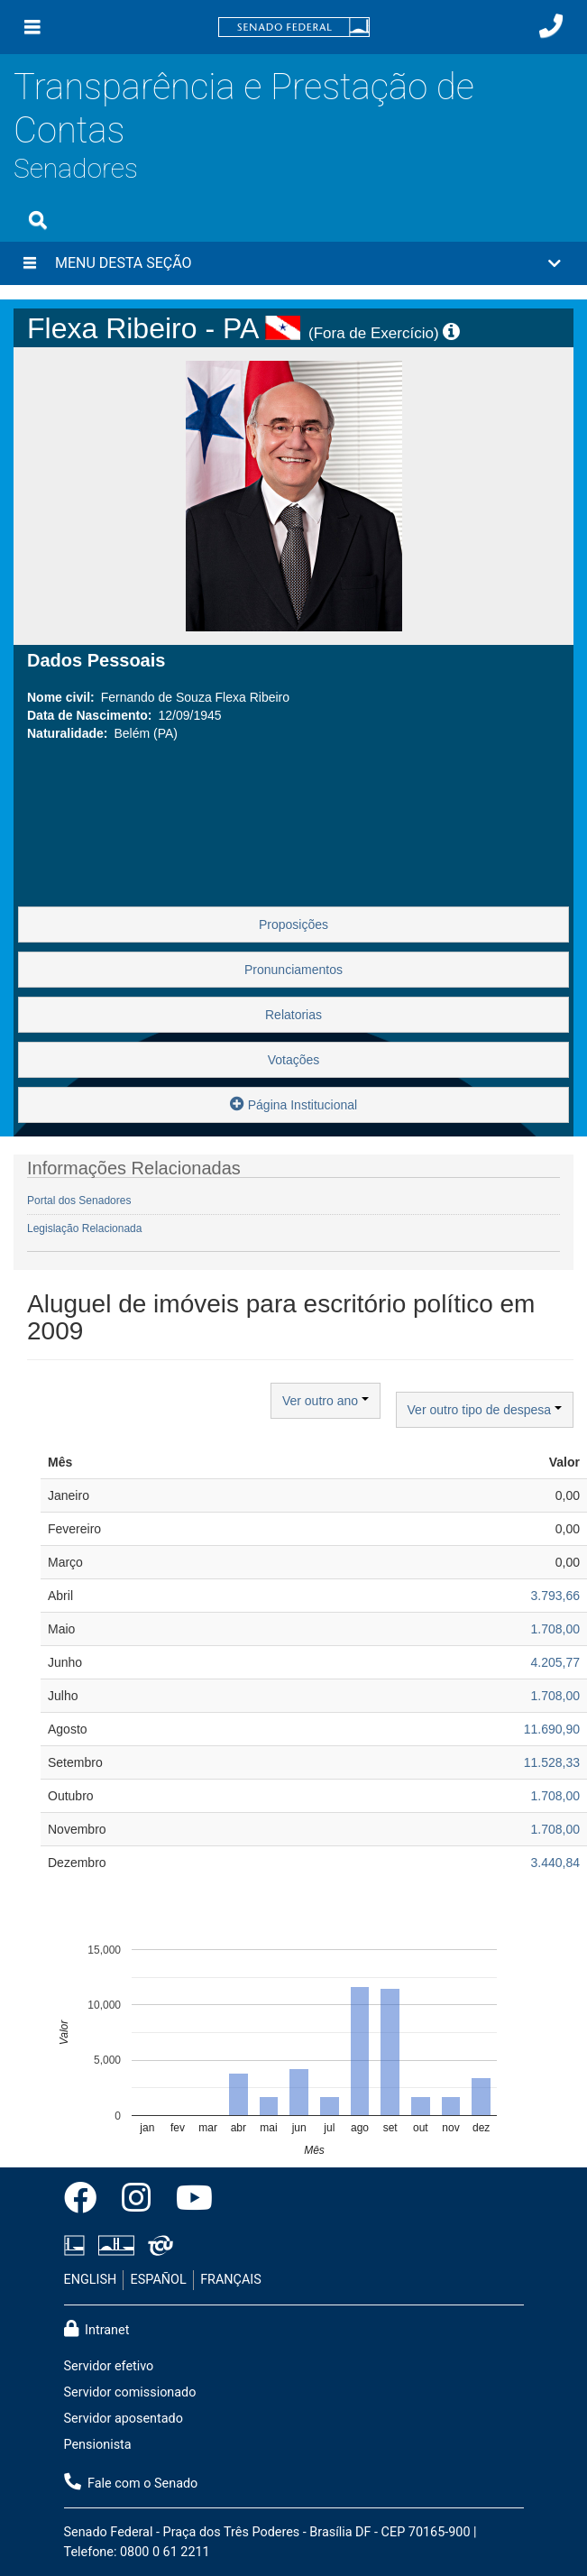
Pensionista (98, 2444)
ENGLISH (90, 2279)
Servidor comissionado (130, 2392)
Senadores (76, 168)
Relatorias (293, 1014)
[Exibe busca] (38, 220)
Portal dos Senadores (79, 1200)
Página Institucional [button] (293, 1103)
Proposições (293, 924)
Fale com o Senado (131, 2482)
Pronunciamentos (293, 969)
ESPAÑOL (159, 2279)
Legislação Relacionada (84, 1228)
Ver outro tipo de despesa (485, 1410)
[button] (293, 263)
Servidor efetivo (109, 2366)
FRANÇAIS (230, 2279)
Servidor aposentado (123, 2418)
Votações (294, 1060)
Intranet (97, 2329)
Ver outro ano (325, 1401)
